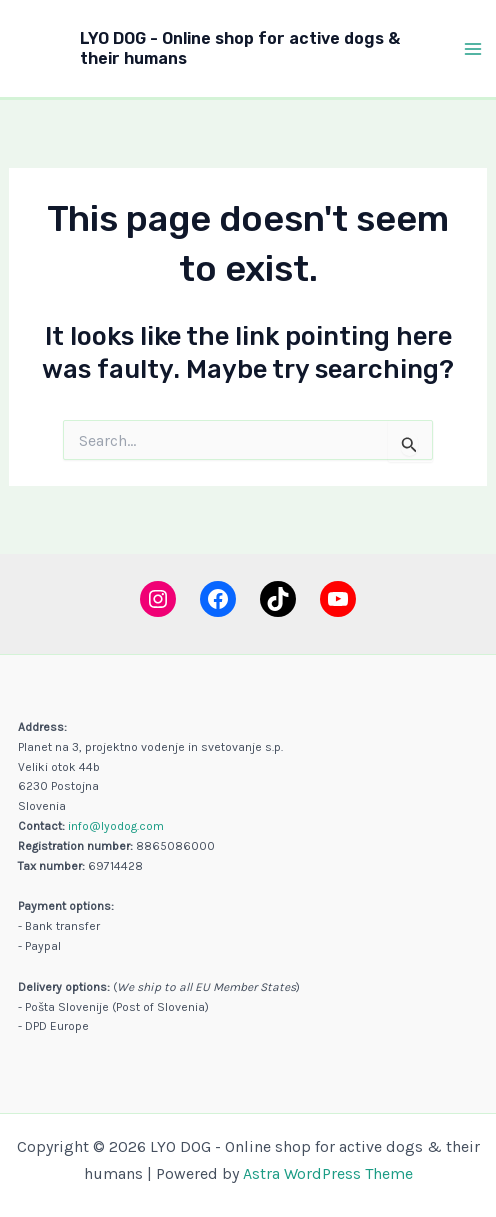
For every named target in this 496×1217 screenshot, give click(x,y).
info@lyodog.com (116, 826)
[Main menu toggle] (474, 49)
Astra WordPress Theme (328, 1173)
